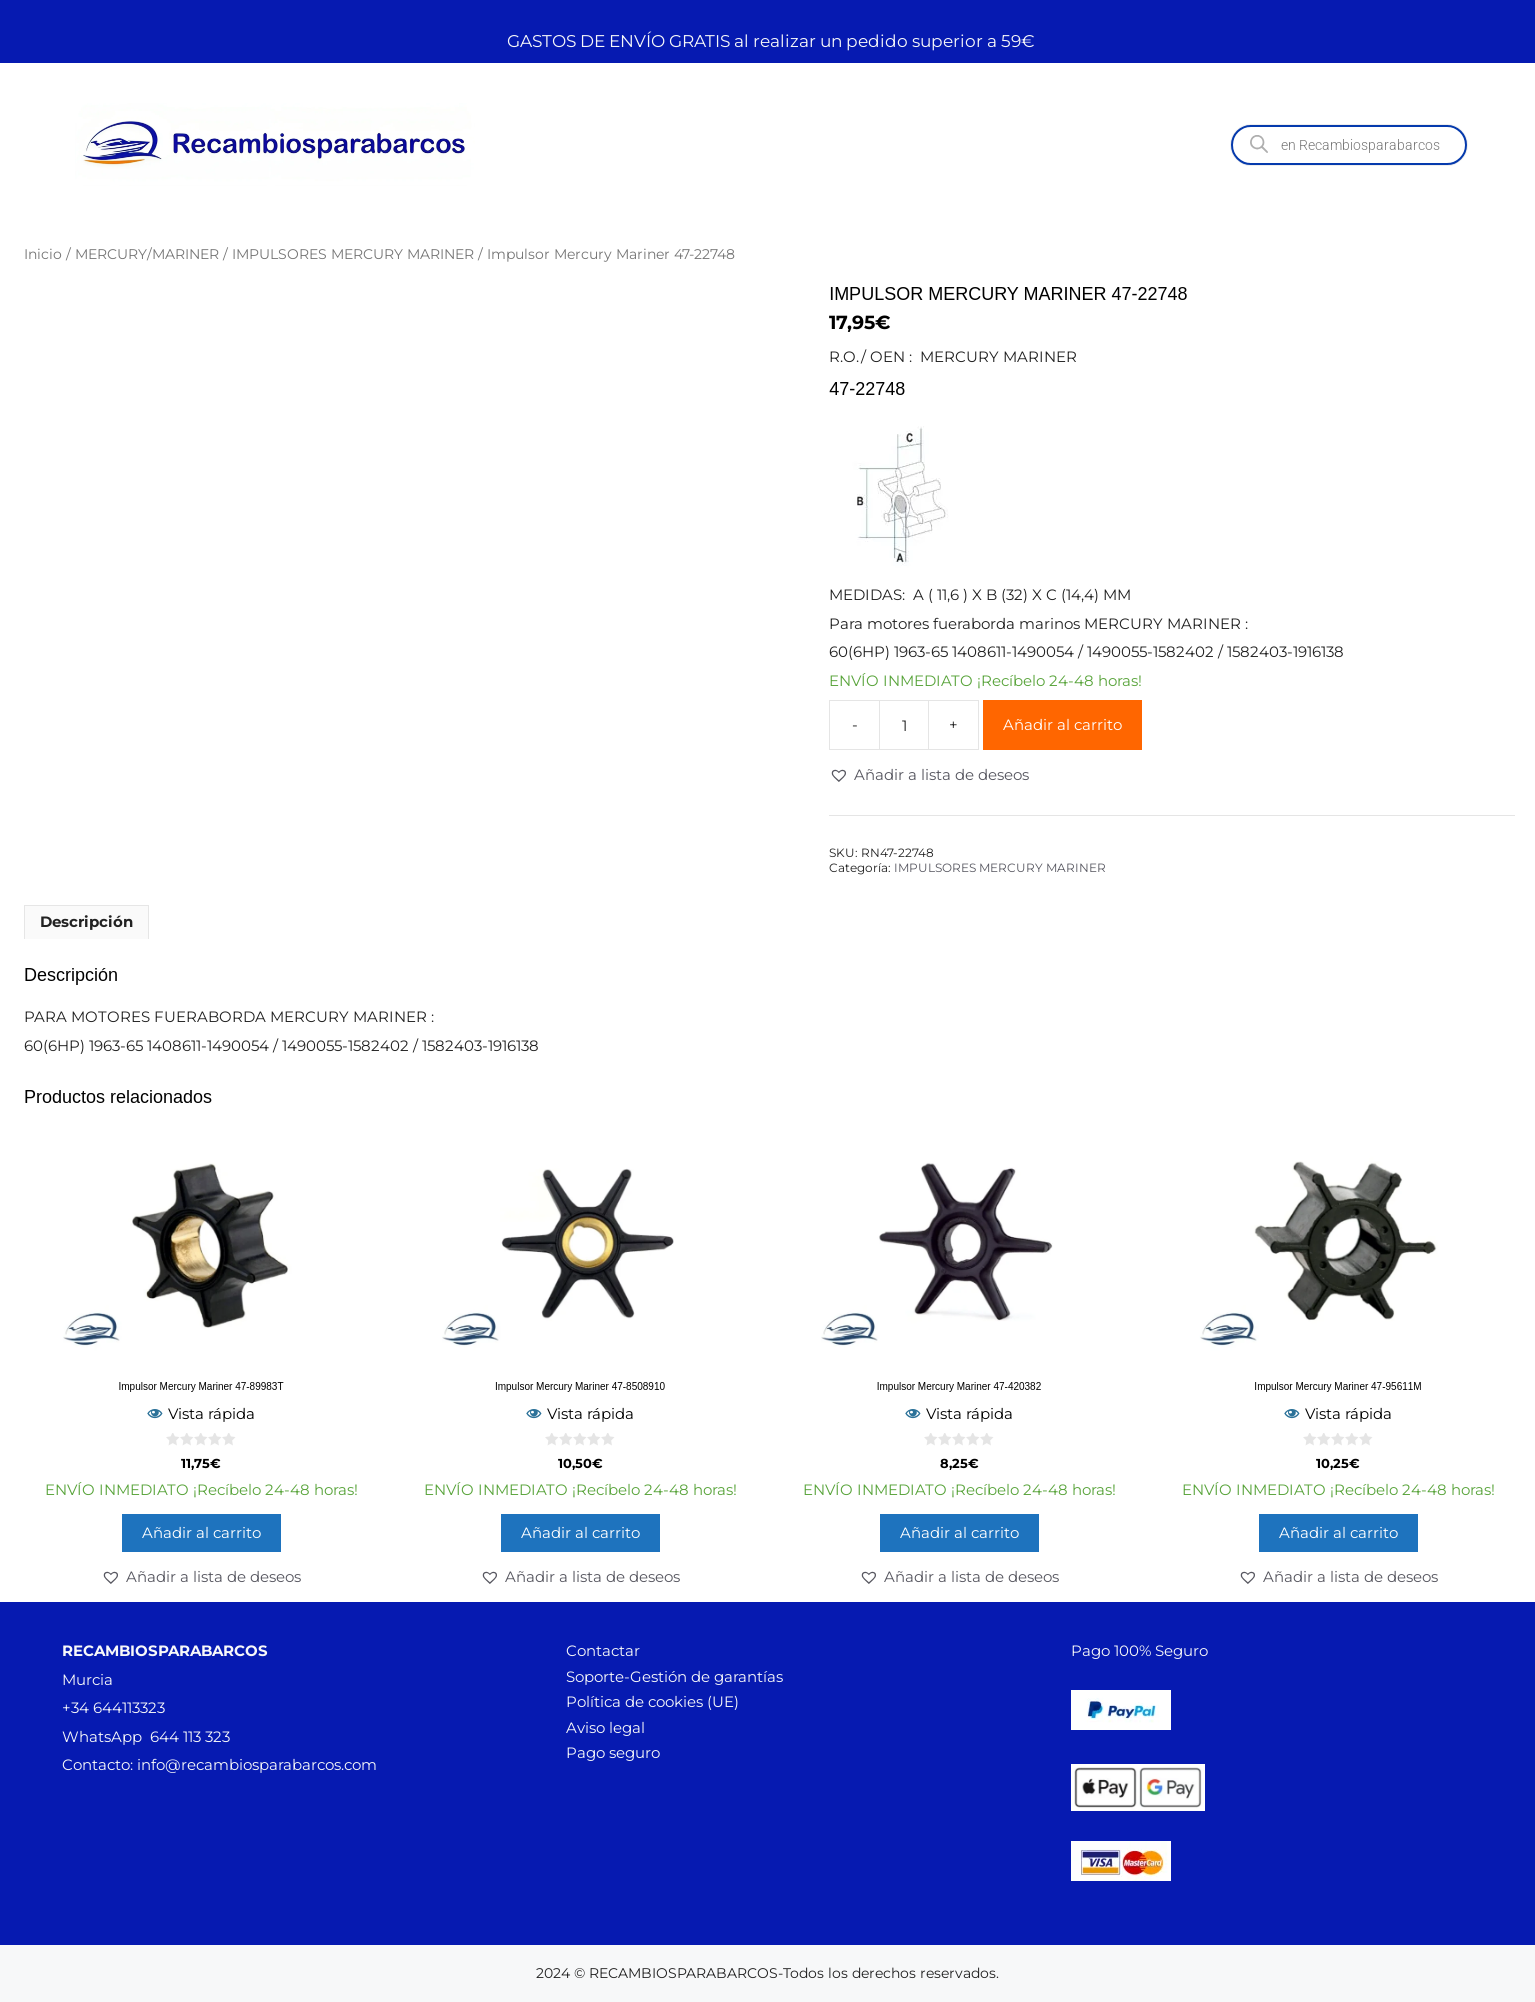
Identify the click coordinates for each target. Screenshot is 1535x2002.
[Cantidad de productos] (904, 725)
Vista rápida (201, 1413)
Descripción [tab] (86, 921)
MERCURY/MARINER (147, 254)
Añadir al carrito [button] (201, 1532)
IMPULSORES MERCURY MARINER (353, 254)
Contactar (603, 1650)
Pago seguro (613, 1752)
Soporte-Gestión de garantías (674, 1676)
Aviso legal (605, 1727)
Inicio (43, 254)
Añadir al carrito (1062, 724)
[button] (929, 775)
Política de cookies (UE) (652, 1701)
